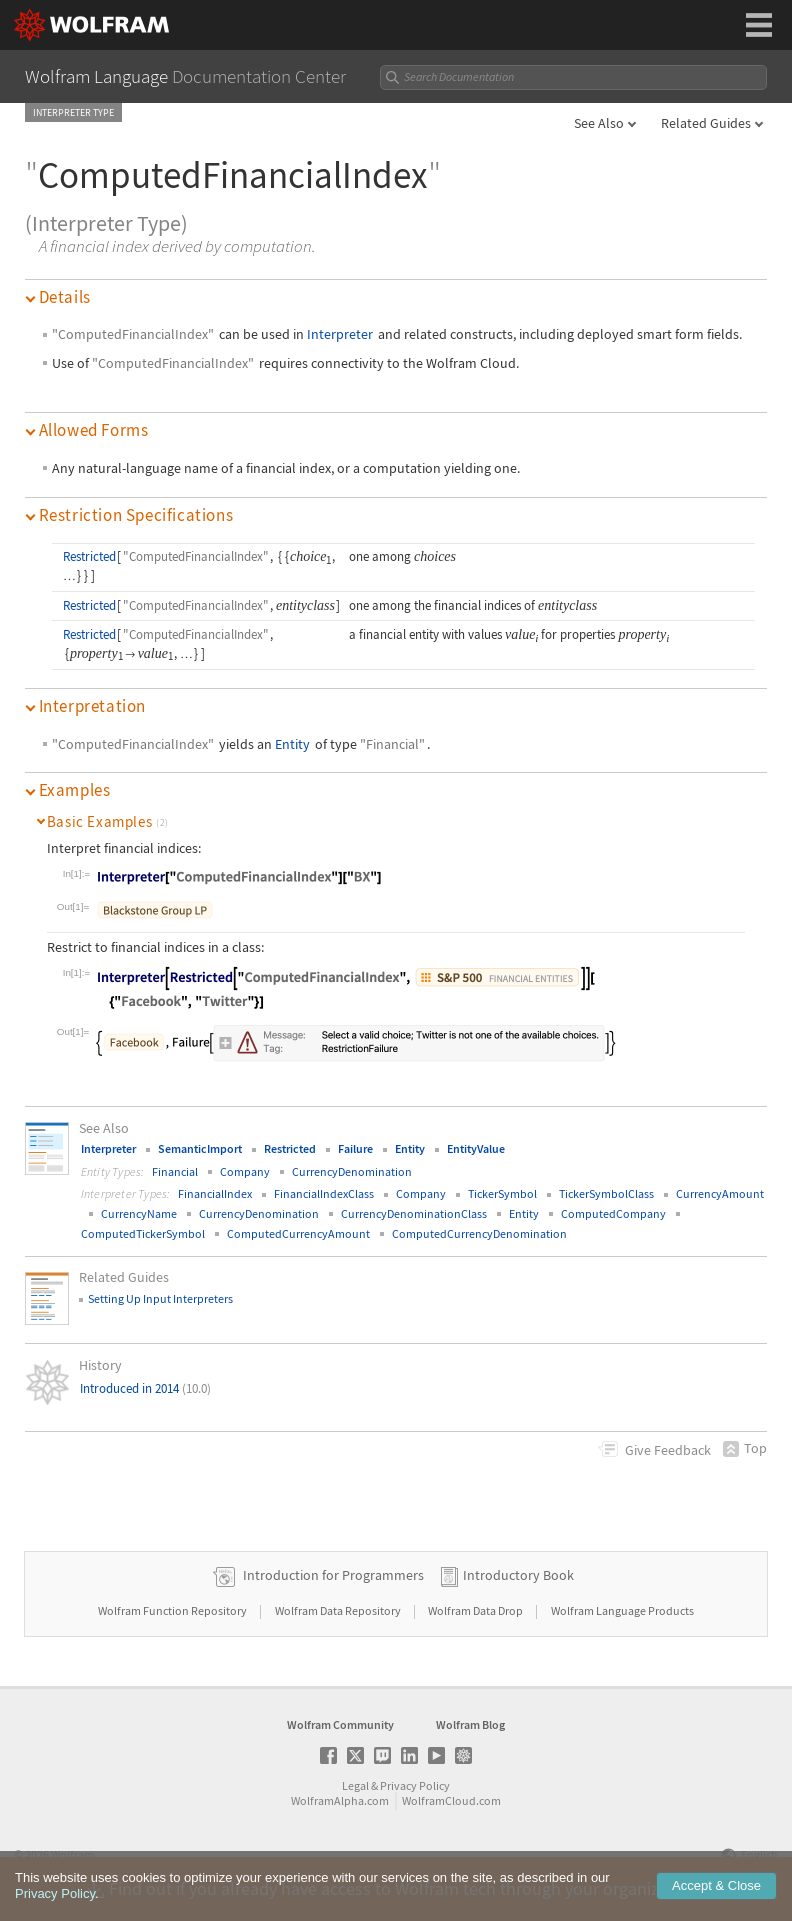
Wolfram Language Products (622, 1610)
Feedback (668, 1450)
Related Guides (706, 123)
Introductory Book (518, 1575)
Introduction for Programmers (333, 1575)
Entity (292, 744)
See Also (599, 123)
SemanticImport (200, 1148)
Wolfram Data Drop (476, 1610)
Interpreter (340, 334)
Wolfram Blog (470, 1724)
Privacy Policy (415, 1785)
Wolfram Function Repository (173, 1610)
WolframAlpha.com (340, 1800)
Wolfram (72, 1854)
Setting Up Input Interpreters (160, 1298)
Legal (355, 1785)
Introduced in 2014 (145, 1388)
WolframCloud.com (451, 1800)
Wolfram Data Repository (339, 1610)
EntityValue (476, 1148)
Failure (355, 1148)
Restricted (89, 556)
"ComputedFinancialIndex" (133, 334)
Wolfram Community (340, 1724)
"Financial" (392, 744)
